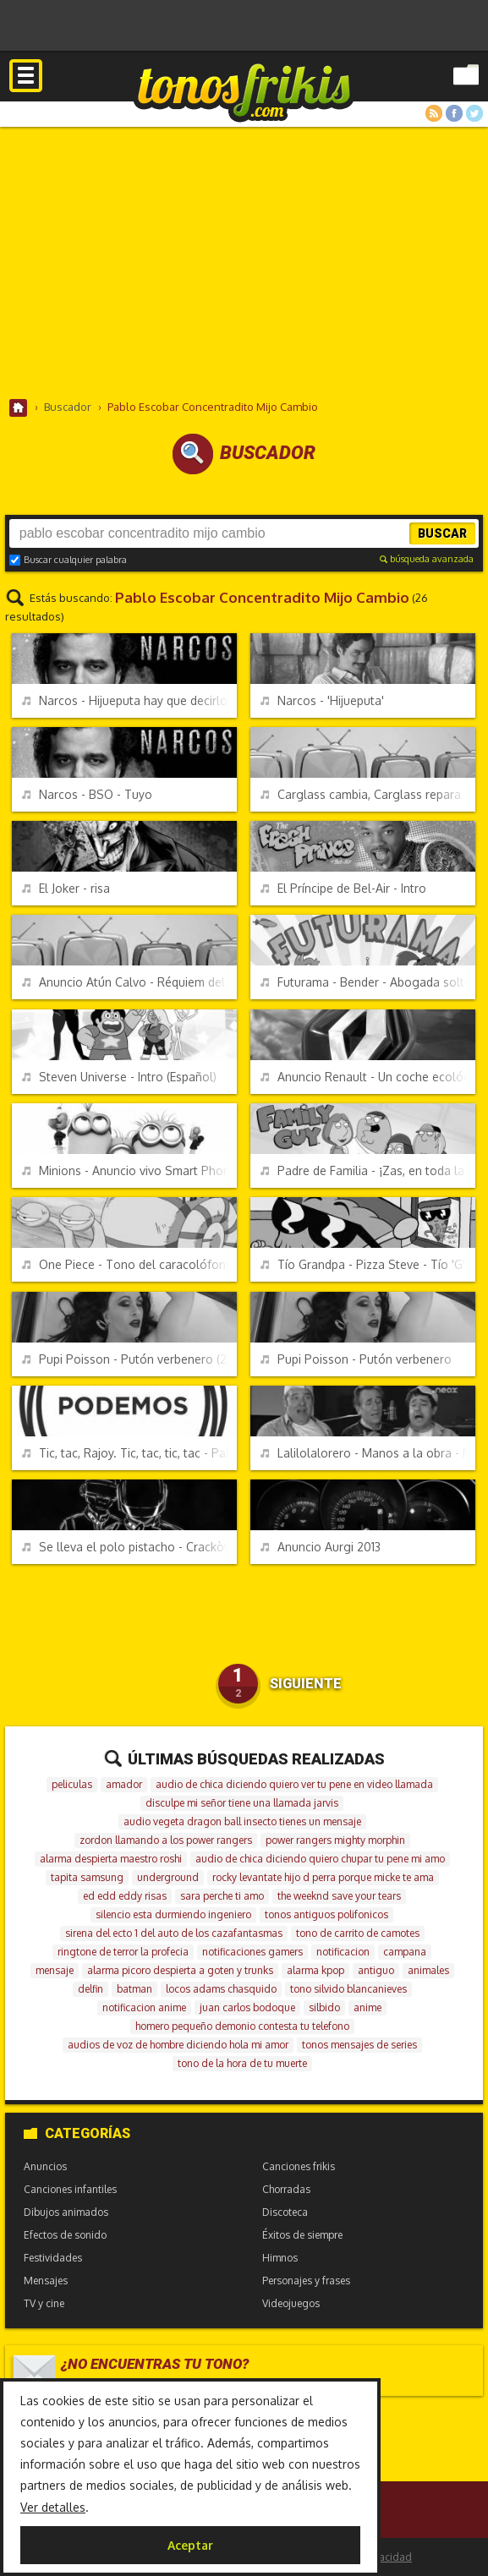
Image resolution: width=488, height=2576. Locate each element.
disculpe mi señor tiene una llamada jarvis (241, 1803)
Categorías (77, 2133)
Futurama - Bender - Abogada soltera (367, 982)
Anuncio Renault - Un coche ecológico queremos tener (367, 1076)
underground (168, 1877)
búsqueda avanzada (427, 559)
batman (134, 1989)
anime (367, 2007)
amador (124, 1784)
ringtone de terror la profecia (123, 1951)
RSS (433, 113)
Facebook (454, 113)
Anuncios (45, 2166)
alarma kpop (315, 1970)
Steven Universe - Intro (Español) (119, 1076)
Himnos (280, 2257)
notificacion (343, 1951)
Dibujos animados (66, 2212)
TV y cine (44, 2303)
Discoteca (285, 2212)
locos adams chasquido (221, 1989)
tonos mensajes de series (359, 2044)
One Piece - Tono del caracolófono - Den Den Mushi (129, 1264)
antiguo (376, 1970)
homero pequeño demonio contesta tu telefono (242, 2026)
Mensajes (46, 2280)
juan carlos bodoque (247, 2007)
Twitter (474, 113)
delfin (90, 1989)
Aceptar (190, 2545)
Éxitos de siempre (302, 2235)
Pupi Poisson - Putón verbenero (356, 1359)
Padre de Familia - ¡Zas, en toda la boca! (367, 1170)
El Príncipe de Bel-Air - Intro (343, 888)
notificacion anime (144, 2007)
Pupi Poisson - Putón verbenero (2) (126, 1359)
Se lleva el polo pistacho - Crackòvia (129, 1547)
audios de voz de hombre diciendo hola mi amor (178, 2044)
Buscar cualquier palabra (68, 560)
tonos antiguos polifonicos (326, 1914)
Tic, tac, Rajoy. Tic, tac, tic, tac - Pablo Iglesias (129, 1453)
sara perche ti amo (222, 1896)
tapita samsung (87, 1877)
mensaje (55, 1970)
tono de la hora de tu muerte (242, 2063)
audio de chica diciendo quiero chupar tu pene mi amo (320, 1858)
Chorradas (286, 2189)
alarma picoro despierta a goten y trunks (180, 1970)
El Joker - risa (66, 888)
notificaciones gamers (252, 1951)
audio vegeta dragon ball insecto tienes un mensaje (242, 1821)
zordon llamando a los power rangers (166, 1840)
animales (428, 1970)
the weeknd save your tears (339, 1896)
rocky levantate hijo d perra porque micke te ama (323, 1877)
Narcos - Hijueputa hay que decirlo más (129, 700)
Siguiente (306, 1684)
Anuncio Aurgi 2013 (320, 1547)
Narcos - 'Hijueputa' (322, 700)
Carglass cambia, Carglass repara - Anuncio (367, 794)
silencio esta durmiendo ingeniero (173, 1914)
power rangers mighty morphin (335, 1840)
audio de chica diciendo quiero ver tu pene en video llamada (294, 1784)
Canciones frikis (298, 2166)
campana (404, 1951)
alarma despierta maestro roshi (111, 1858)
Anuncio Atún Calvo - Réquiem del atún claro (129, 982)
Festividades (53, 2257)
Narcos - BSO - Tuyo (87, 794)
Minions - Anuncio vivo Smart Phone (129, 1170)
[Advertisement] (244, 262)
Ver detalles (52, 2507)
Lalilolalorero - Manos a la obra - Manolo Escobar (367, 1453)
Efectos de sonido (65, 2235)
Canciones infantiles (70, 2189)
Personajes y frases (306, 2280)
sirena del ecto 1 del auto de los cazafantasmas (173, 1933)
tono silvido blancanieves (348, 1989)
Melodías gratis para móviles (244, 91)
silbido (324, 2007)
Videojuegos (291, 2303)
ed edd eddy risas (125, 1896)
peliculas (72, 1784)
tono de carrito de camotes (357, 1933)
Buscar (442, 533)
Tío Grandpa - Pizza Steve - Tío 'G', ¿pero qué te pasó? (367, 1264)
